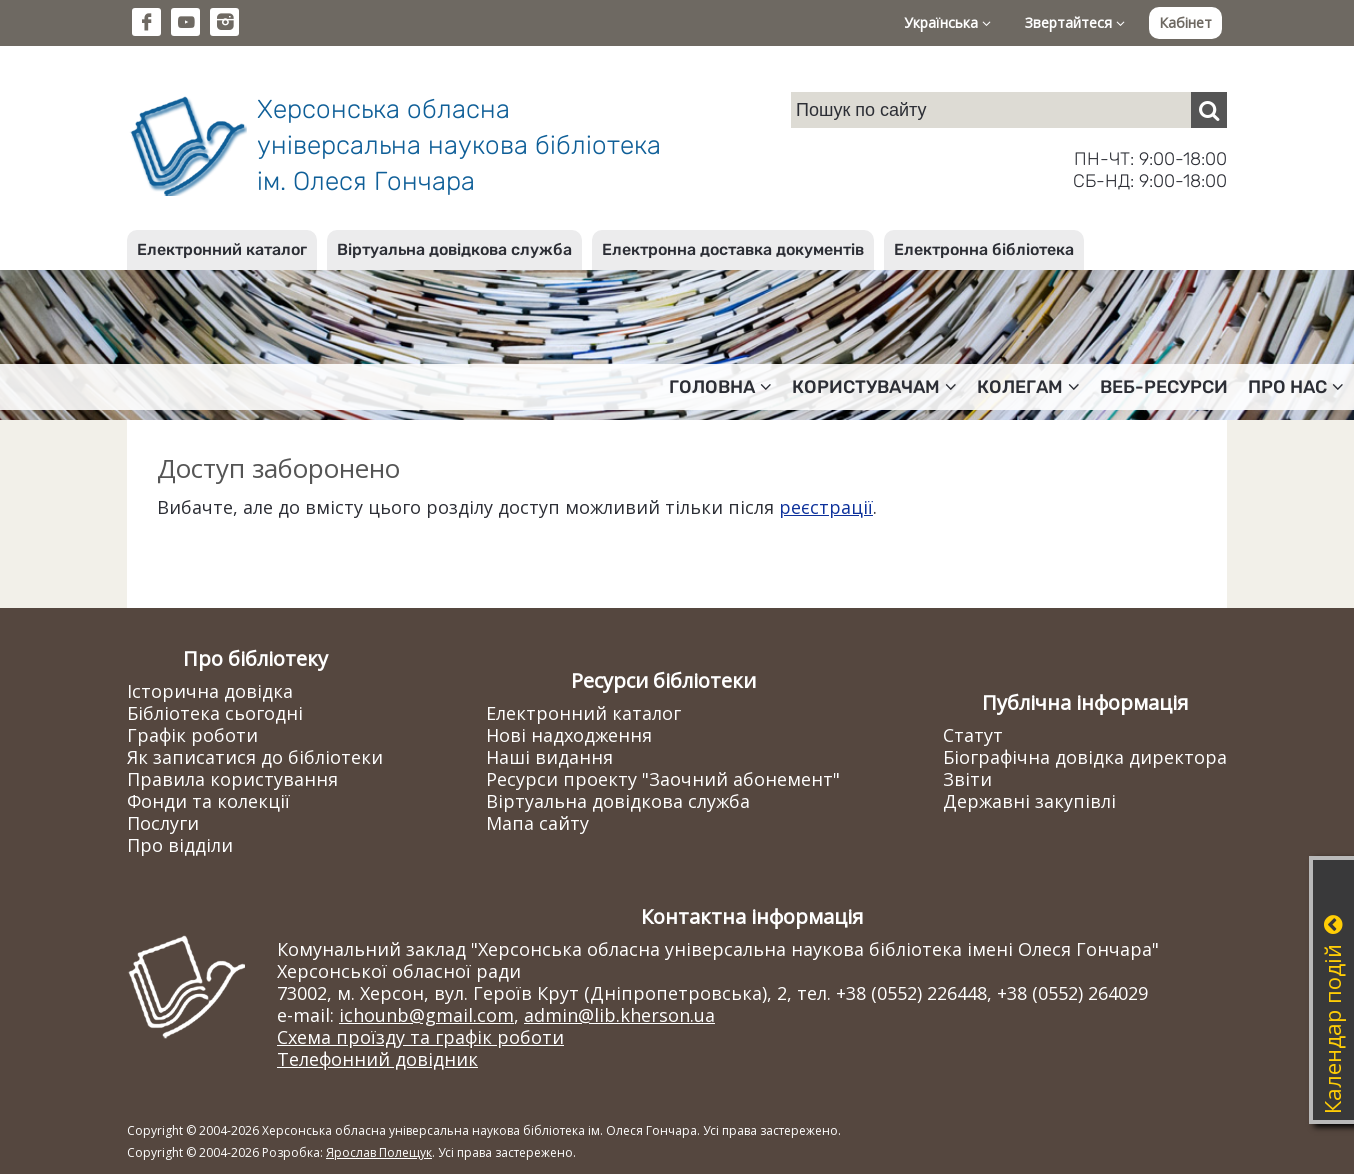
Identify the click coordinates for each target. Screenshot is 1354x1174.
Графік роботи (192, 735)
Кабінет (1185, 22)
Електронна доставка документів (733, 249)
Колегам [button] (1028, 387)
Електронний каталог (222, 249)
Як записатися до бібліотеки (255, 757)
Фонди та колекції (208, 801)
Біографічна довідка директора (1085, 757)
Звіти (967, 779)
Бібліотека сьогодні (215, 713)
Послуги (163, 823)
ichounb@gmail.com (426, 1015)
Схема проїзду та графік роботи (420, 1037)
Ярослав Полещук (379, 1152)
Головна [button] (720, 387)
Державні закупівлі (1029, 801)
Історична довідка (210, 691)
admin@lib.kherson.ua (619, 1015)
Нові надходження (569, 735)
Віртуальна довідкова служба (454, 249)
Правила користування (232, 779)
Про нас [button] (1296, 387)
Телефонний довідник (377, 1059)
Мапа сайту (537, 823)
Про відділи (180, 845)
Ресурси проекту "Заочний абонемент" (663, 779)
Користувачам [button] (874, 387)
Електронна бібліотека (984, 249)
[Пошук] (1209, 110)
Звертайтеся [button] (1075, 22)
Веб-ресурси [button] (1164, 387)
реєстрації (826, 507)
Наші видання (549, 757)
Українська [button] (947, 22)
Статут (973, 735)
